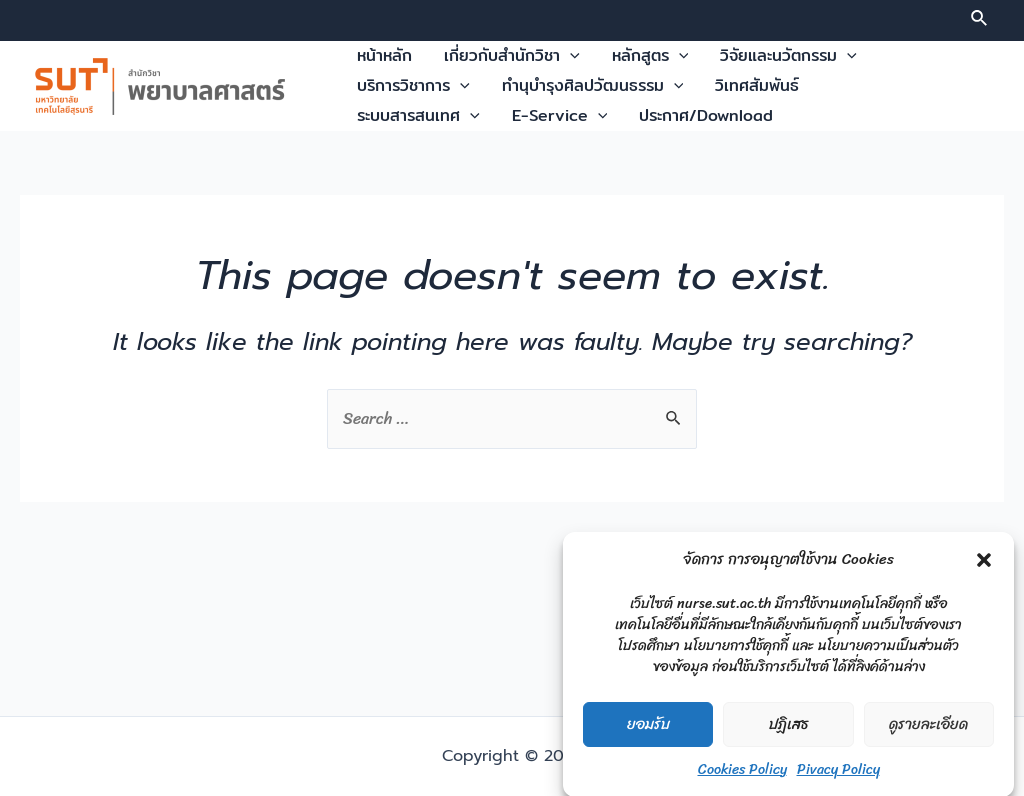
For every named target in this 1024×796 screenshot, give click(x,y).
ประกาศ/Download (706, 115)
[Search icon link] (980, 21)
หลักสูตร (650, 56)
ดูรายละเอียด (928, 733)
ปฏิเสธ (788, 733)
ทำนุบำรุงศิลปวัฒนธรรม (593, 86)
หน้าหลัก (384, 55)
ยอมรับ (648, 733)
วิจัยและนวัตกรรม (788, 56)
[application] (570, 56)
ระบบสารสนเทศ (418, 116)
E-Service (560, 116)
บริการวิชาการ (413, 86)
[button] (984, 568)
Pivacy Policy (838, 777)
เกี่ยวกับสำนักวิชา (512, 56)
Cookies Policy (742, 777)
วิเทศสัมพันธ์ (757, 85)
